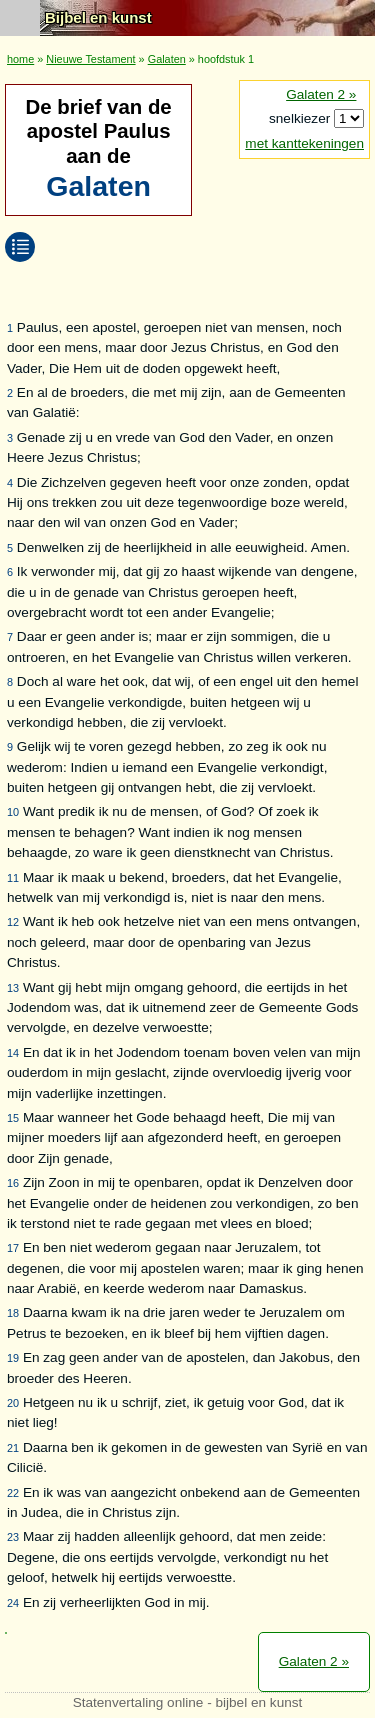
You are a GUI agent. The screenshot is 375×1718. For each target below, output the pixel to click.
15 (13, 1118)
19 (13, 1358)
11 (13, 878)
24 (13, 1603)
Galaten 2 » (321, 94)
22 (13, 1493)
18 (13, 1313)
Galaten (167, 59)
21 (13, 1448)
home (20, 59)
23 (13, 1537)
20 (13, 1403)
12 (13, 922)
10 (13, 812)
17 (13, 1248)
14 (13, 1053)
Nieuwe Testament (90, 59)
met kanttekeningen (304, 143)
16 (13, 1183)
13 (13, 988)
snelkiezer (301, 118)
